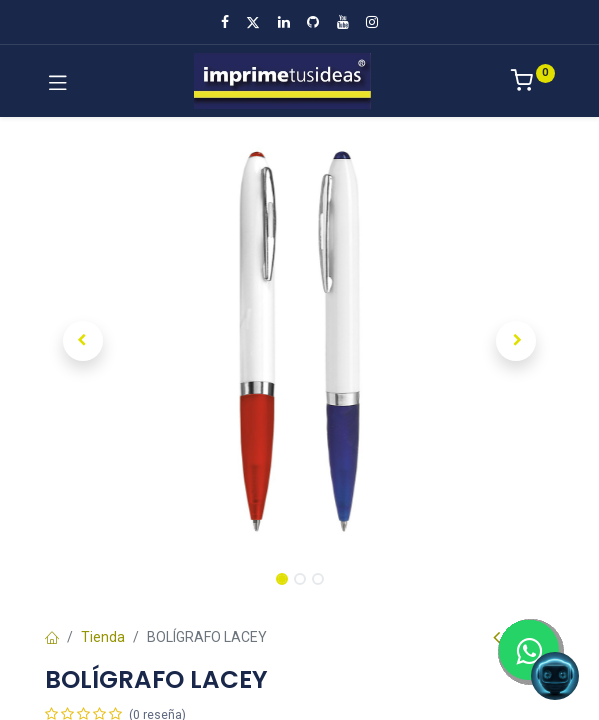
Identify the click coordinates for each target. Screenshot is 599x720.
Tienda (103, 637)
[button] (83, 341)
